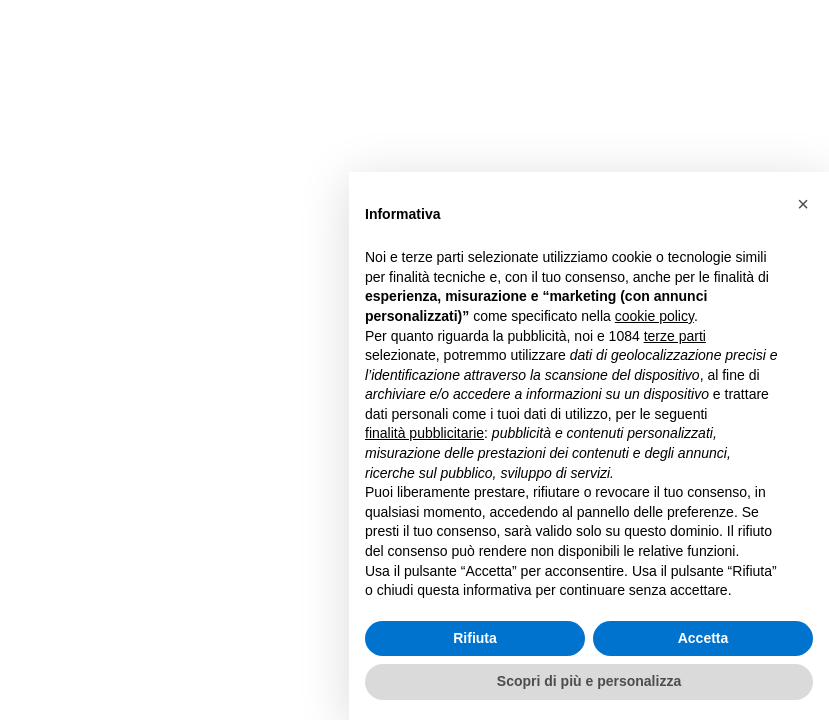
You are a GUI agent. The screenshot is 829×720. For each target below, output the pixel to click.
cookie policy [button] (654, 316)
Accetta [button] (703, 638)
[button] (803, 204)
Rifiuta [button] (475, 638)
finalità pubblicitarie (424, 433)
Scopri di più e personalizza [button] (589, 681)
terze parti (675, 336)
